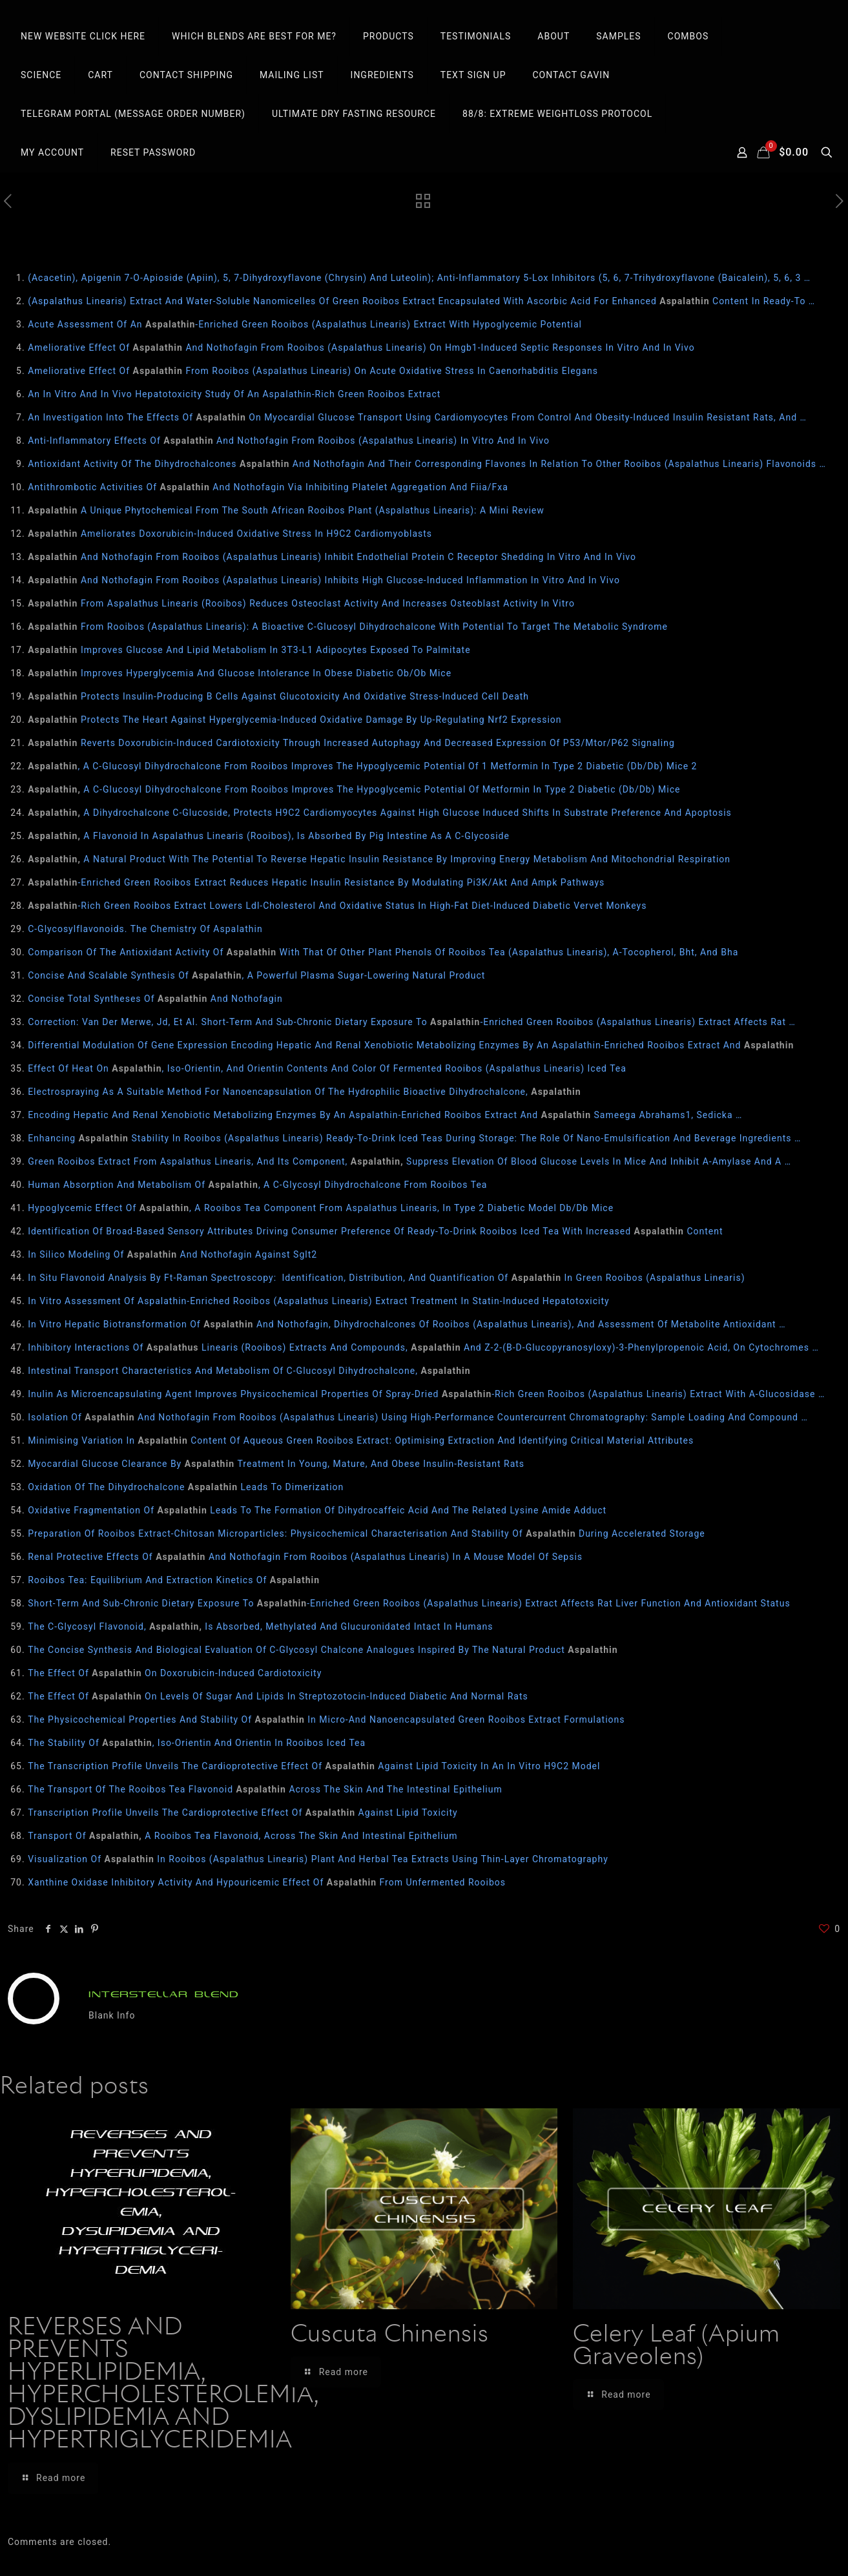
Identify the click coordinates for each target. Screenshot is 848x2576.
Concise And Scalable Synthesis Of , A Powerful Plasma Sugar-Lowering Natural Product (256, 975)
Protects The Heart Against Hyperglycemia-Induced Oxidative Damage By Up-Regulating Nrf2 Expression (294, 719)
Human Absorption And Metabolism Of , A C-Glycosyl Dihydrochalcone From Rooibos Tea (257, 1184)
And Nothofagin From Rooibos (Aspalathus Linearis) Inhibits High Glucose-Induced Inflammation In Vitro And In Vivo (324, 580)
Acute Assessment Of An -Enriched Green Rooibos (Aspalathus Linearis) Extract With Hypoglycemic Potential (305, 324)
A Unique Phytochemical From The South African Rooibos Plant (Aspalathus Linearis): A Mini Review (286, 510)
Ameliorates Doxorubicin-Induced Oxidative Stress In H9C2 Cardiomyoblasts (230, 533)
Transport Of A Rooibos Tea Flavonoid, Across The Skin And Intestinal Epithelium (242, 1836)
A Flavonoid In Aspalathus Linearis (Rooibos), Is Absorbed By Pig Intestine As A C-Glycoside (269, 836)
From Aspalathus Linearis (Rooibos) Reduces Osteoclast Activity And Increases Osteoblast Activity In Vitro (301, 603)
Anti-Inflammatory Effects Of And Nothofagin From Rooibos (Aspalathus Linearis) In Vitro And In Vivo (289, 440)
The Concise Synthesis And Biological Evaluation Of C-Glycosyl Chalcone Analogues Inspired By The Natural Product (323, 1650)
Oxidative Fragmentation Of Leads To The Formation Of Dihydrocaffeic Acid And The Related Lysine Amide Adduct (317, 1510)
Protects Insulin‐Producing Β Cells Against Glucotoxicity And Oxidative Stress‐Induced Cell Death (278, 696)
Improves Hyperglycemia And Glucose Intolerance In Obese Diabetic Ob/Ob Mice (239, 673)
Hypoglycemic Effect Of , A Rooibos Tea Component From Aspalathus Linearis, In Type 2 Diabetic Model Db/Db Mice (321, 1208)
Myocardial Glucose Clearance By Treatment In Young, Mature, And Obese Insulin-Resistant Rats (276, 1464)
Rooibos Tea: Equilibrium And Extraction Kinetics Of (174, 1580)
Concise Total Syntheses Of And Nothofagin (155, 998)
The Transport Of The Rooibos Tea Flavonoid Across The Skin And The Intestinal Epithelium (265, 1789)
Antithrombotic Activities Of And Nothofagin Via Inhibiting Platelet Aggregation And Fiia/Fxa (268, 487)
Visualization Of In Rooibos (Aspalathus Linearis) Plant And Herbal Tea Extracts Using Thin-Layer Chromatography (318, 1859)
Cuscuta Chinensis (390, 2335)
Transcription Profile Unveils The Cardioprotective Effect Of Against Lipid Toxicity (243, 1812)
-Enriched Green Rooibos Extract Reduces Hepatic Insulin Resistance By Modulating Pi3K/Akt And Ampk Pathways (316, 882)
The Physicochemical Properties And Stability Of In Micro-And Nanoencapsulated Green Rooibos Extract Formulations (326, 1719)
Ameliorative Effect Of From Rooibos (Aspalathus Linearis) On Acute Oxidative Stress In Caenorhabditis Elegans (313, 371)
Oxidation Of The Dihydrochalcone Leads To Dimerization (186, 1487)
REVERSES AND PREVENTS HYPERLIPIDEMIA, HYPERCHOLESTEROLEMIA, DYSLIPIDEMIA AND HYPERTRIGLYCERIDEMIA (163, 2384)
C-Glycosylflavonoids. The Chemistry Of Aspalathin (145, 929)
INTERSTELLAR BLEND (163, 1994)
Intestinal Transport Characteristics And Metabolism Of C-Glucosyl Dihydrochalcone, (249, 1371)
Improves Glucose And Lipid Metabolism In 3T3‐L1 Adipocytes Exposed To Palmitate (249, 650)
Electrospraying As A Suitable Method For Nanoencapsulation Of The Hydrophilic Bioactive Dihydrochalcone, (304, 1091)
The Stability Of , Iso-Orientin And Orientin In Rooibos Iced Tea (197, 1743)
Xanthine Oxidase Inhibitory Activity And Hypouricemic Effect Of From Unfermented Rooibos (267, 1882)
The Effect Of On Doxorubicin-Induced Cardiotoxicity (175, 1673)
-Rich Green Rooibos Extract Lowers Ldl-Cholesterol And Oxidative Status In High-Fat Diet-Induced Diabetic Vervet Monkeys (337, 905)
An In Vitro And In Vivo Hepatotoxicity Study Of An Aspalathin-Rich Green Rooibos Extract (234, 394)
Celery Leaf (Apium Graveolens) (676, 2346)
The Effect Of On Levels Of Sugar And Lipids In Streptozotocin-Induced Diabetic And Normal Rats (278, 1696)
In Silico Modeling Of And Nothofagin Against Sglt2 (172, 1254)
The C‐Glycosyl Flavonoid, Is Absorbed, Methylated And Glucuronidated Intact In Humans (260, 1626)
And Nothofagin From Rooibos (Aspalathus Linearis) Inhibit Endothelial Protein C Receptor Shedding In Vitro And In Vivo (332, 557)
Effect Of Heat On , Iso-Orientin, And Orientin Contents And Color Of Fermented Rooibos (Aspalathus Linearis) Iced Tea (327, 1068)
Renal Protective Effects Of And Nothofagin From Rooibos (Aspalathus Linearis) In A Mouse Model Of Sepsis (305, 1557)
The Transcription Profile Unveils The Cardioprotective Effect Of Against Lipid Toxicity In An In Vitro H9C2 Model (314, 1766)
